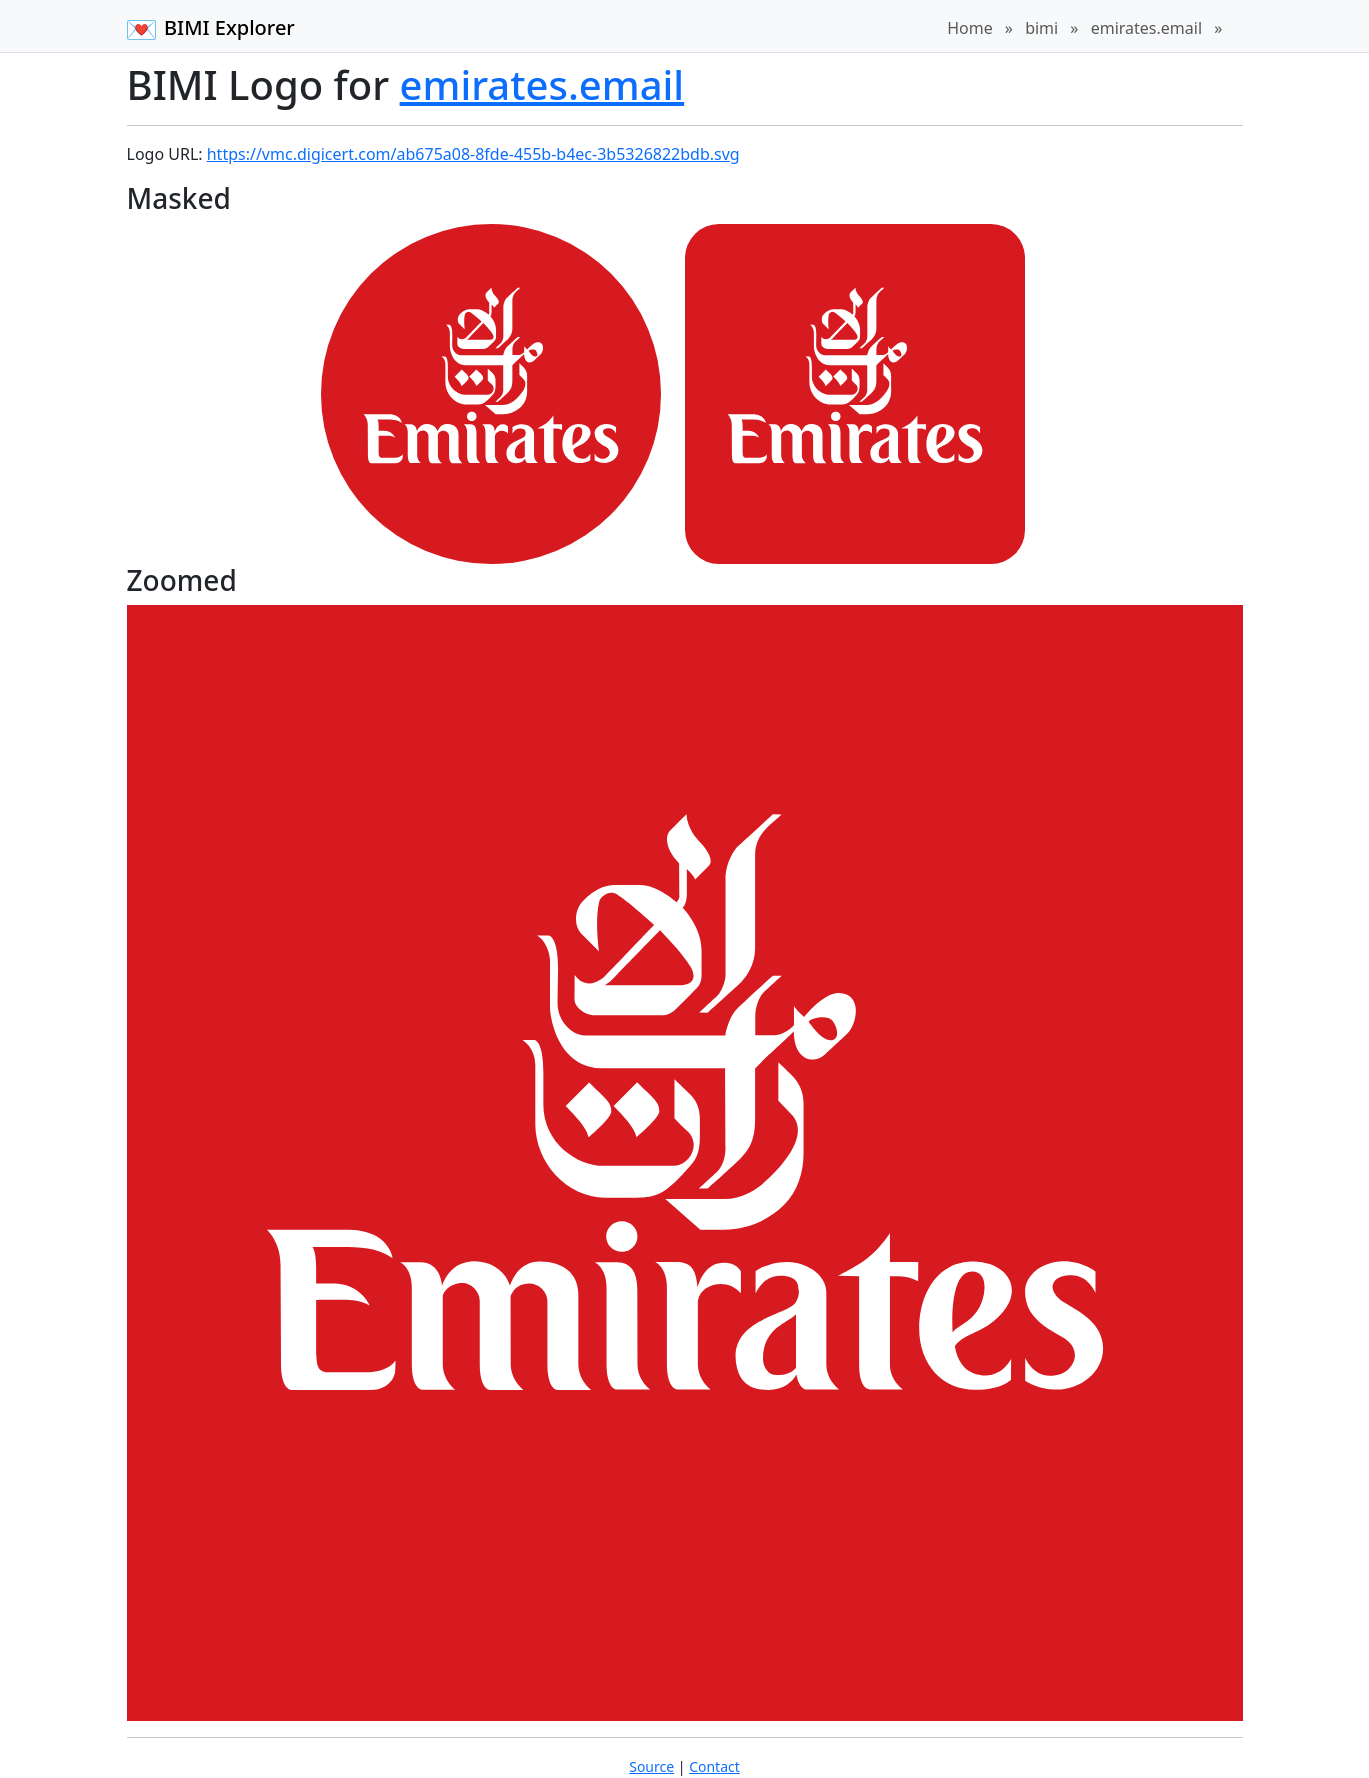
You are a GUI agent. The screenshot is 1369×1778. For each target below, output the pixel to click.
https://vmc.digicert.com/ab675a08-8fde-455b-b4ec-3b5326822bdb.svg (473, 154)
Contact (714, 1766)
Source (651, 1766)
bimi (1041, 28)
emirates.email (1146, 28)
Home (970, 28)
